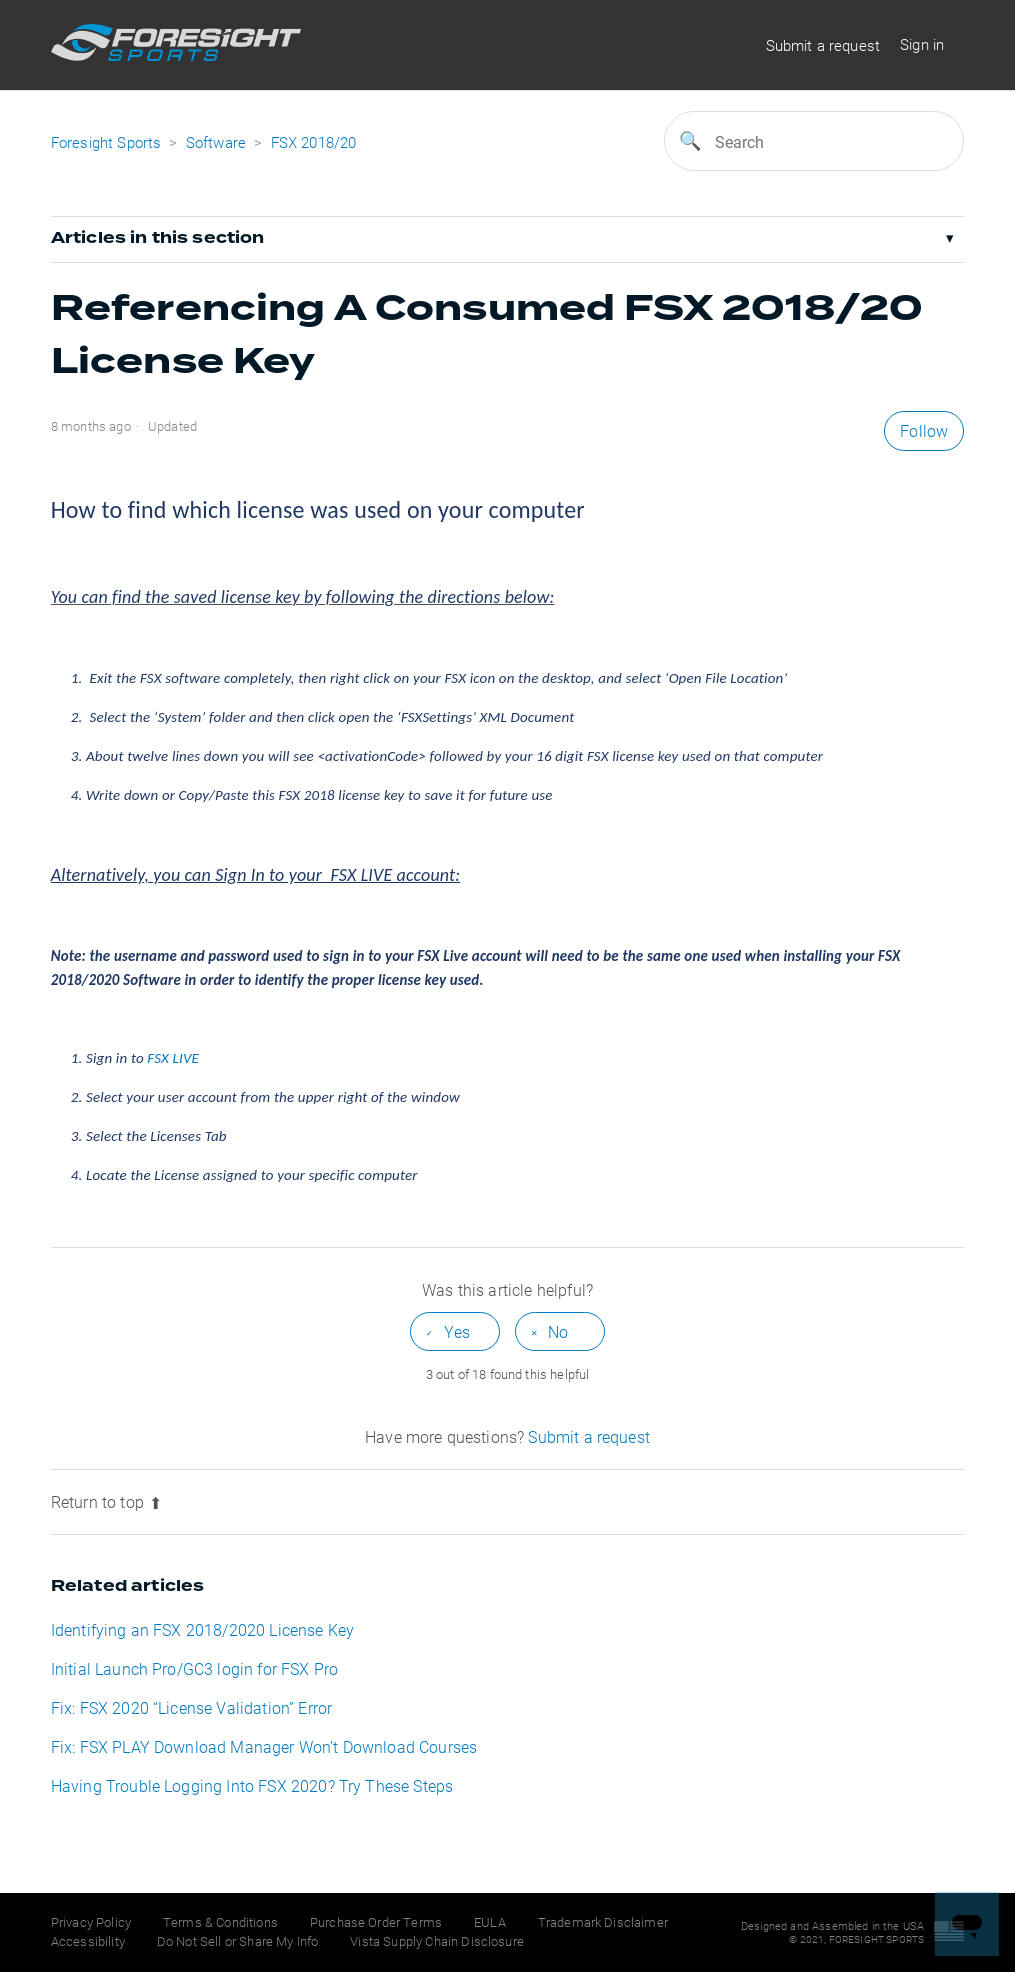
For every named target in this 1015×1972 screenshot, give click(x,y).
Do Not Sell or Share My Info (237, 1941)
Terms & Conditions (220, 1922)
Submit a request (823, 45)
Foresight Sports (106, 142)
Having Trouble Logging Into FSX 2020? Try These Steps (252, 1785)
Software (218, 142)
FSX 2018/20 (314, 142)
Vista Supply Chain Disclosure (437, 1941)
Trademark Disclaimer (603, 1922)
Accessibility (88, 1941)
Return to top (106, 1501)
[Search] (814, 141)
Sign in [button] (922, 44)
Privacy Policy (91, 1922)
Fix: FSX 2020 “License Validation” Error (191, 1707)
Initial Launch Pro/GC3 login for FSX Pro (194, 1668)
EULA (490, 1922)
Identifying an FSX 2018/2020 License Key (202, 1629)
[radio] (455, 1331)
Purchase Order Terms (376, 1922)
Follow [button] (924, 430)
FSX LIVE (173, 1058)
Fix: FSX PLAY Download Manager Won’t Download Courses (264, 1746)
